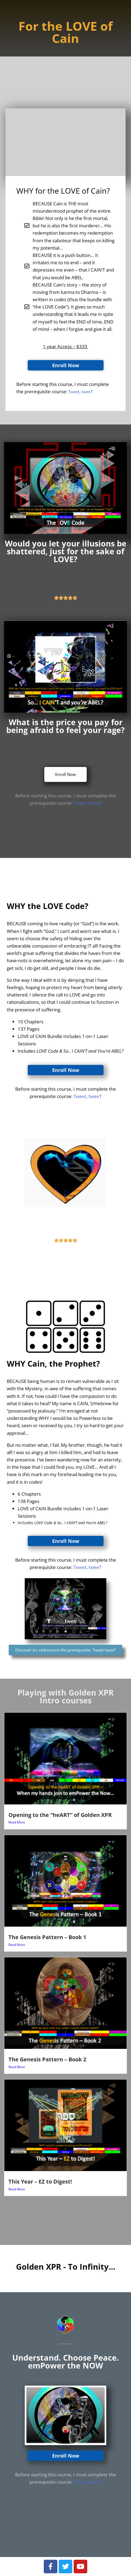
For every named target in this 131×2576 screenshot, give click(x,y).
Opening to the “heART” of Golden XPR (60, 1815)
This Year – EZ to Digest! (40, 2181)
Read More (16, 1822)
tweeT (95, 803)
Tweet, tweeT (80, 391)
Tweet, (81, 803)
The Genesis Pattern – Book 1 (47, 1937)
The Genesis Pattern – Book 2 (47, 2059)
